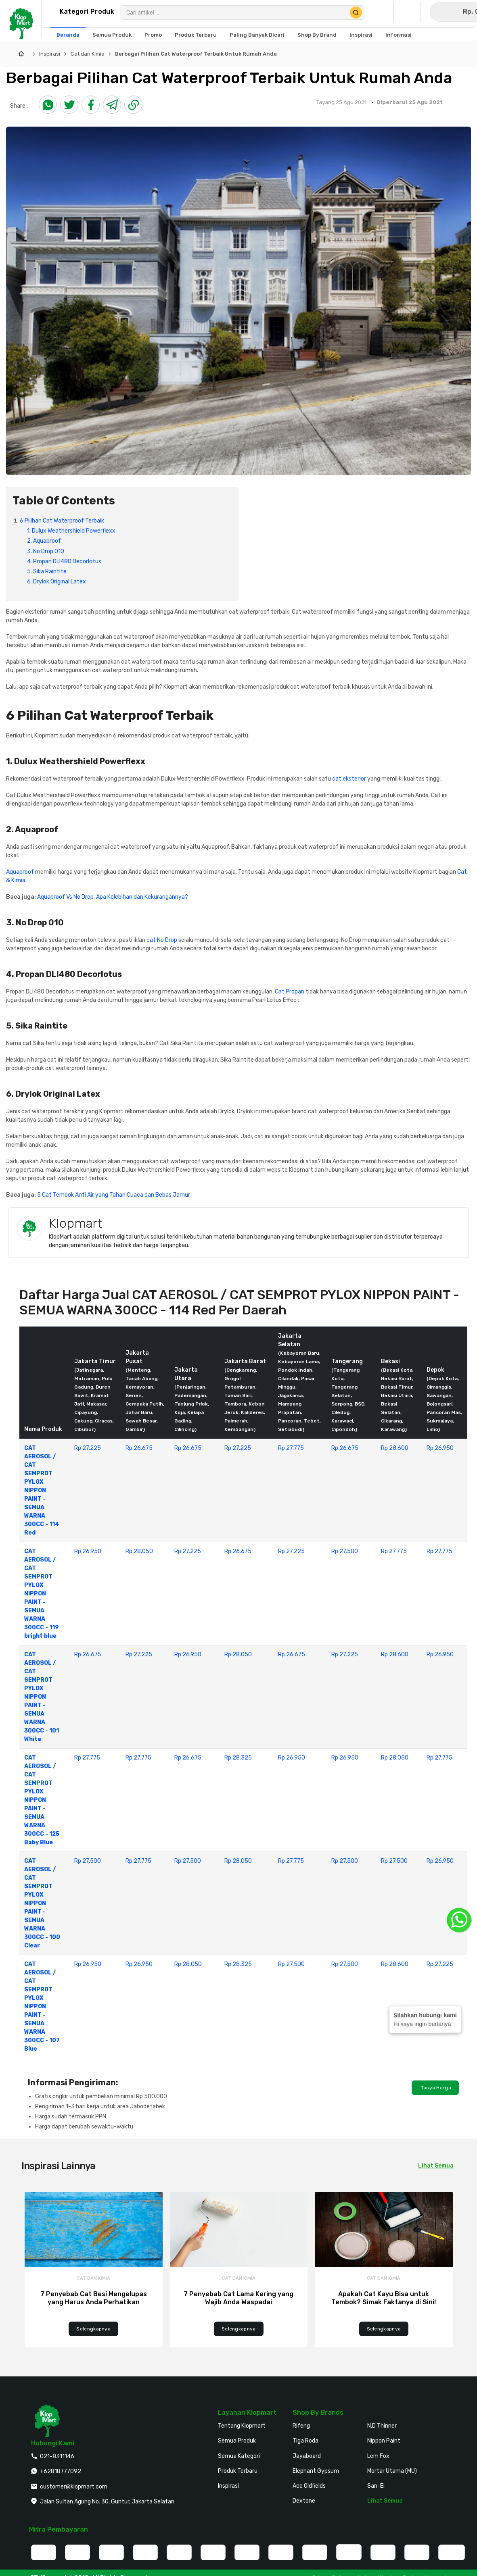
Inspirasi (49, 54)
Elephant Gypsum (316, 2471)
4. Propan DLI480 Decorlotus (64, 561)
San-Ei (376, 2485)
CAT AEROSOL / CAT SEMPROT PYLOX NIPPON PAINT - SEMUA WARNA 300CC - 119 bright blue (41, 1593)
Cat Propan (289, 991)
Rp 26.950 (440, 1448)
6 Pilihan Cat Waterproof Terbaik (62, 520)
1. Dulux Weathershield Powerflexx (71, 530)
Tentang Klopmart (242, 2425)
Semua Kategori (239, 2456)
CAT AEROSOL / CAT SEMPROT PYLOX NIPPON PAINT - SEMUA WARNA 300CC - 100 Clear (42, 1903)
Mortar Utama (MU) (392, 2471)
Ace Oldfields (309, 2485)
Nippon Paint (383, 2440)
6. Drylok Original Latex (56, 581)
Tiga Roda (305, 2440)
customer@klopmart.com (73, 2486)
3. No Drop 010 (45, 551)
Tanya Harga (435, 2088)
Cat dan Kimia (88, 54)
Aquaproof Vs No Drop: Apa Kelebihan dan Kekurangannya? (112, 896)
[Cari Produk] (356, 12)
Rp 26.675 (139, 1448)
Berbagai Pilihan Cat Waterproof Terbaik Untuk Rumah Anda (196, 54)
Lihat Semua (385, 2500)
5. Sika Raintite (47, 571)
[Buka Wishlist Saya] (409, 12)
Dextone (304, 2500)
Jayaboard (307, 2456)
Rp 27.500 (344, 1551)
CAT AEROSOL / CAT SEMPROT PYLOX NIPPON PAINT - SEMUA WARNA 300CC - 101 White (41, 1697)
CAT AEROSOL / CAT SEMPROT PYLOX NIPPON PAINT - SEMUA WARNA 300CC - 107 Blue (42, 2006)
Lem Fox (378, 2456)
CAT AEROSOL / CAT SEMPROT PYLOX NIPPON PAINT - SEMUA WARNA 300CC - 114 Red (41, 1490)
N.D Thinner (382, 2425)
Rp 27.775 (291, 1448)
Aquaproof (20, 871)
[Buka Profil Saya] (381, 12)
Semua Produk (237, 2440)
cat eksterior (349, 778)
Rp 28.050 (139, 1551)
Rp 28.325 (238, 1757)
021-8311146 (57, 2456)
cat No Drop (161, 940)
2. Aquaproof (44, 540)
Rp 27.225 (87, 1448)
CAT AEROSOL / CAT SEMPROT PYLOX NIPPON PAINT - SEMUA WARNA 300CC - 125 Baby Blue (41, 1800)
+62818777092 (60, 2471)
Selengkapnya (93, 2329)
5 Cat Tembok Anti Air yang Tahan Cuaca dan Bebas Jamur (113, 1194)
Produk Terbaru (237, 2471)
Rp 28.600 (394, 1448)
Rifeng (301, 2425)
